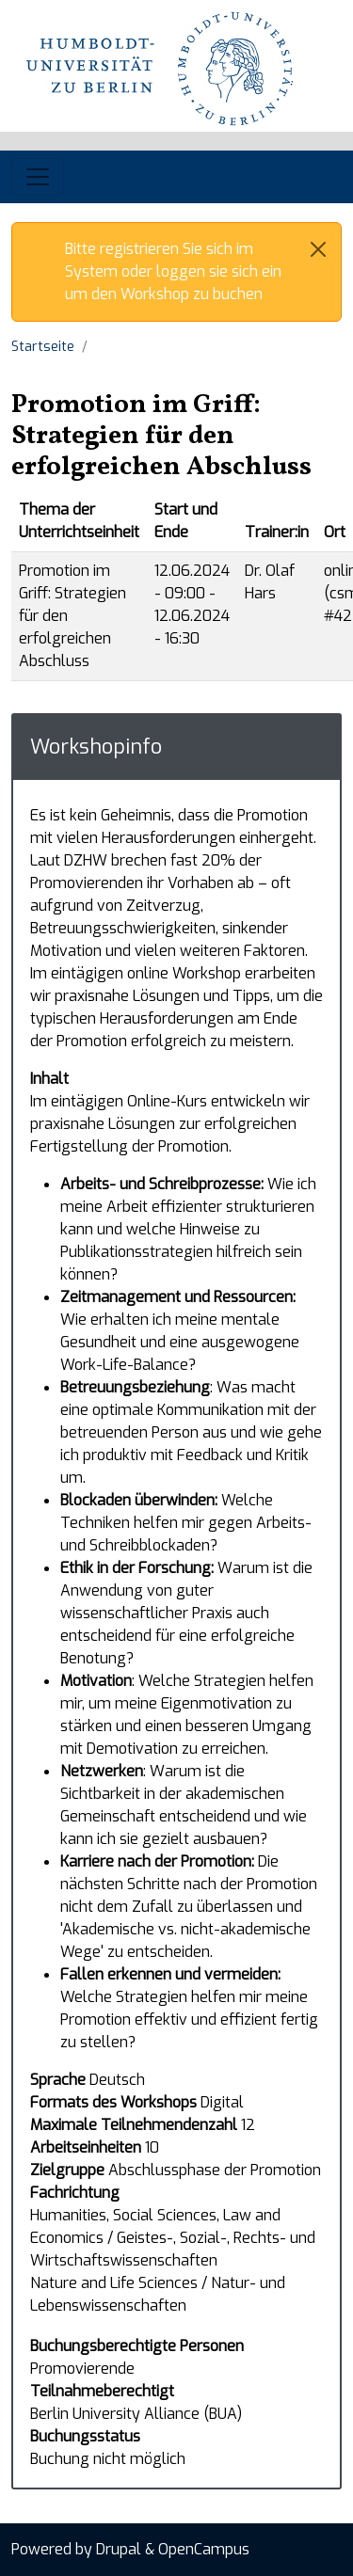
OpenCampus (203, 2549)
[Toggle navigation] (37, 177)
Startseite (42, 347)
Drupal (118, 2549)
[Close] (318, 249)
